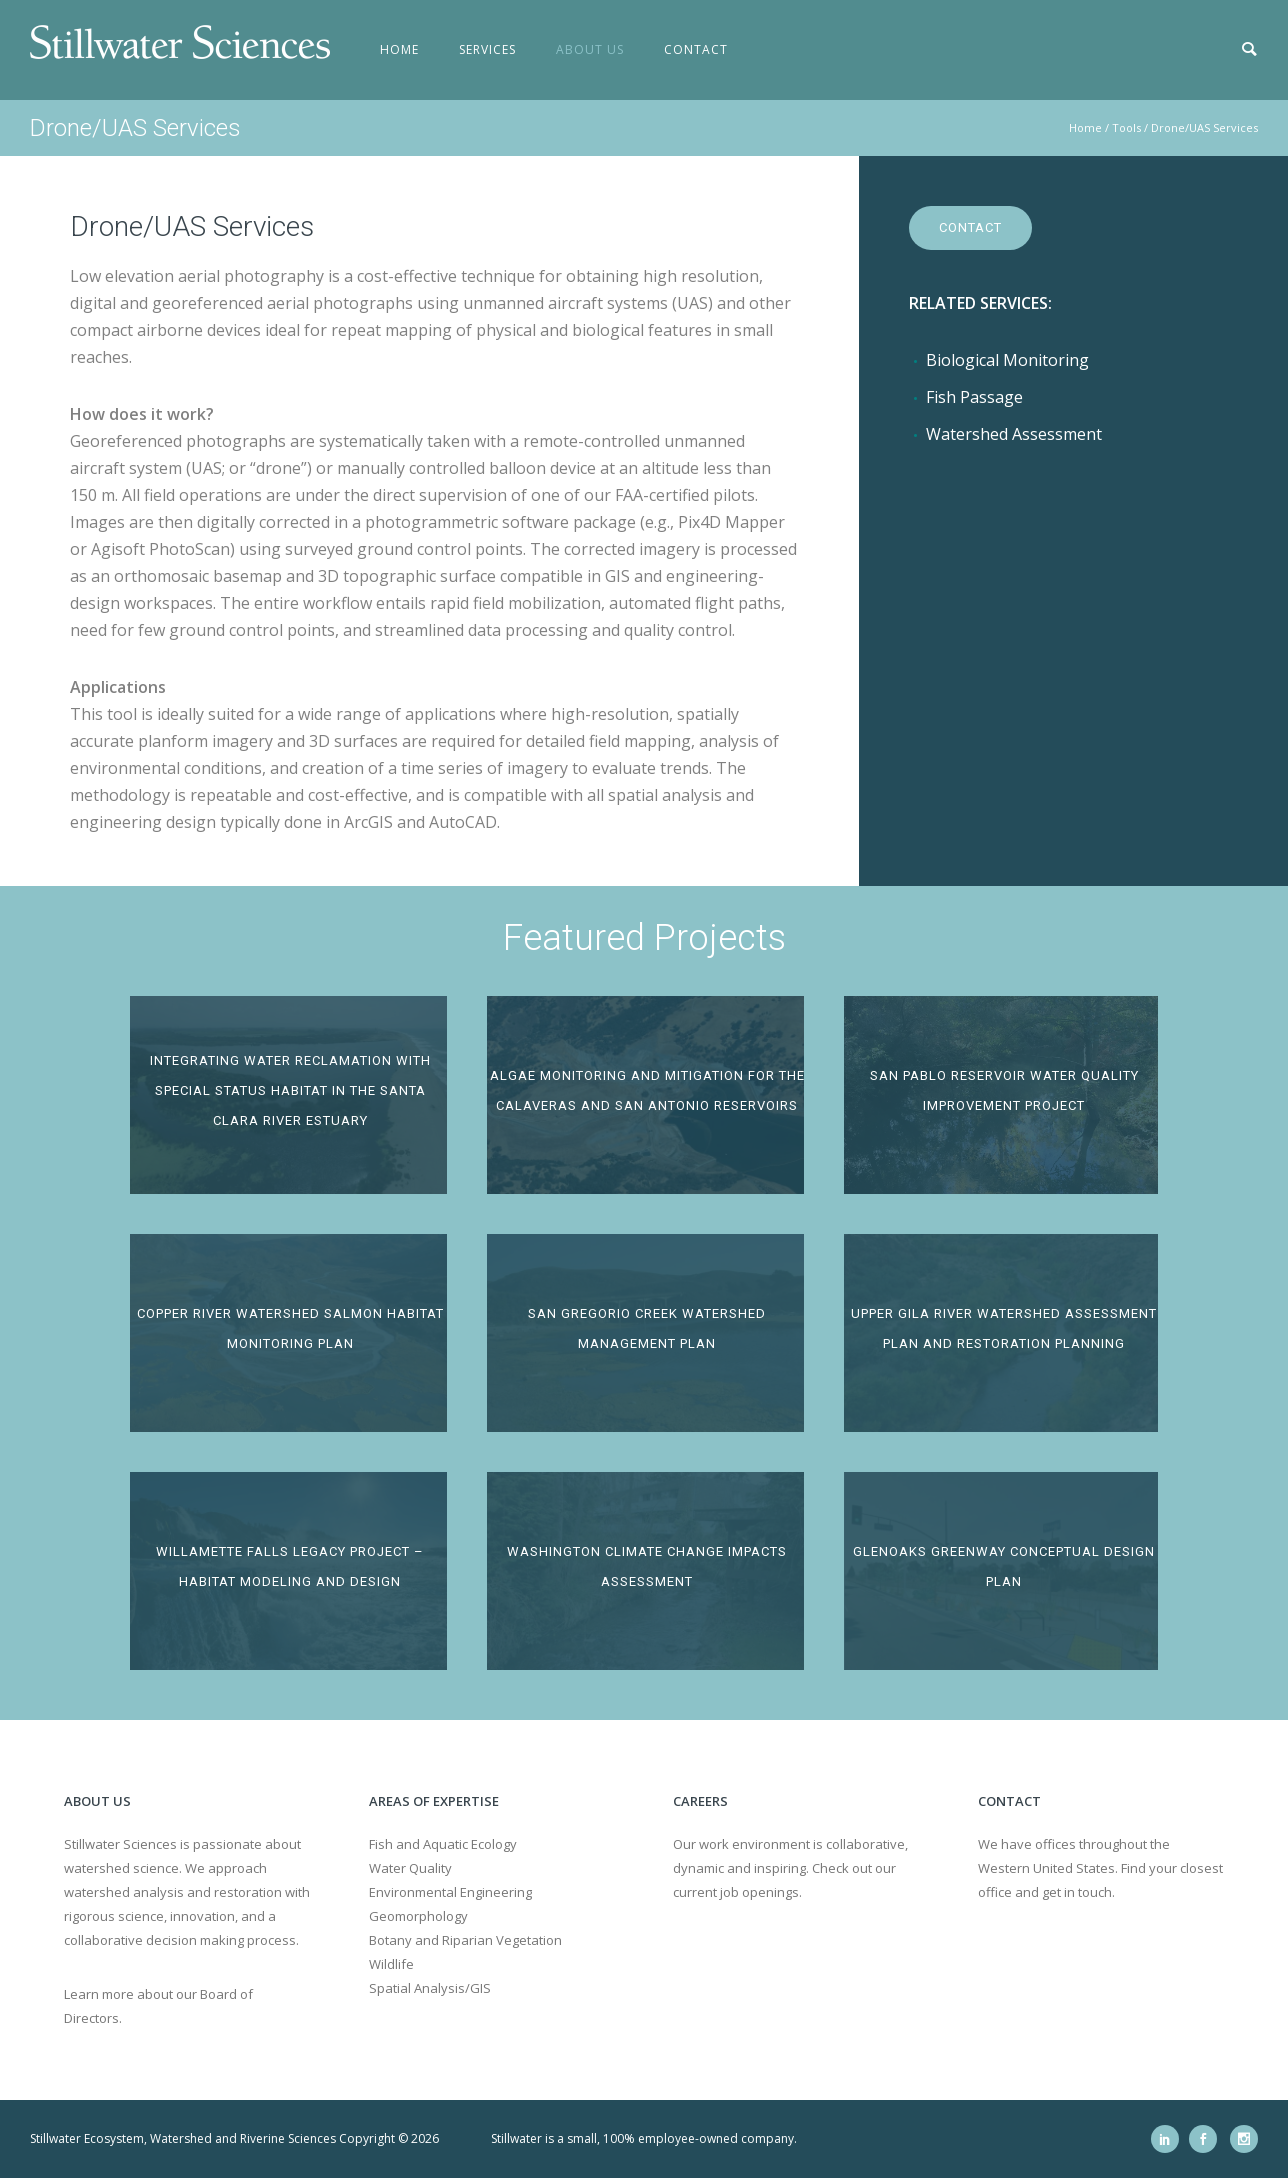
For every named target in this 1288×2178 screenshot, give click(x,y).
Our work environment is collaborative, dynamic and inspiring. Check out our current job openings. (790, 1868)
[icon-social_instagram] (1244, 2139)
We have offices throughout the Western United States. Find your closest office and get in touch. (1100, 1868)
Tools (1126, 127)
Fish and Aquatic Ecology (443, 1844)
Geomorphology (418, 1916)
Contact (696, 49)
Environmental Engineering (450, 1892)
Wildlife (391, 1964)
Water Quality (410, 1868)
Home (399, 49)
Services (487, 49)
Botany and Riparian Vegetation (465, 1940)
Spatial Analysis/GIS (430, 1988)
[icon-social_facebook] (1208, 2139)
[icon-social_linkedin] (1170, 2139)
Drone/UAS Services (1204, 127)
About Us (590, 49)
